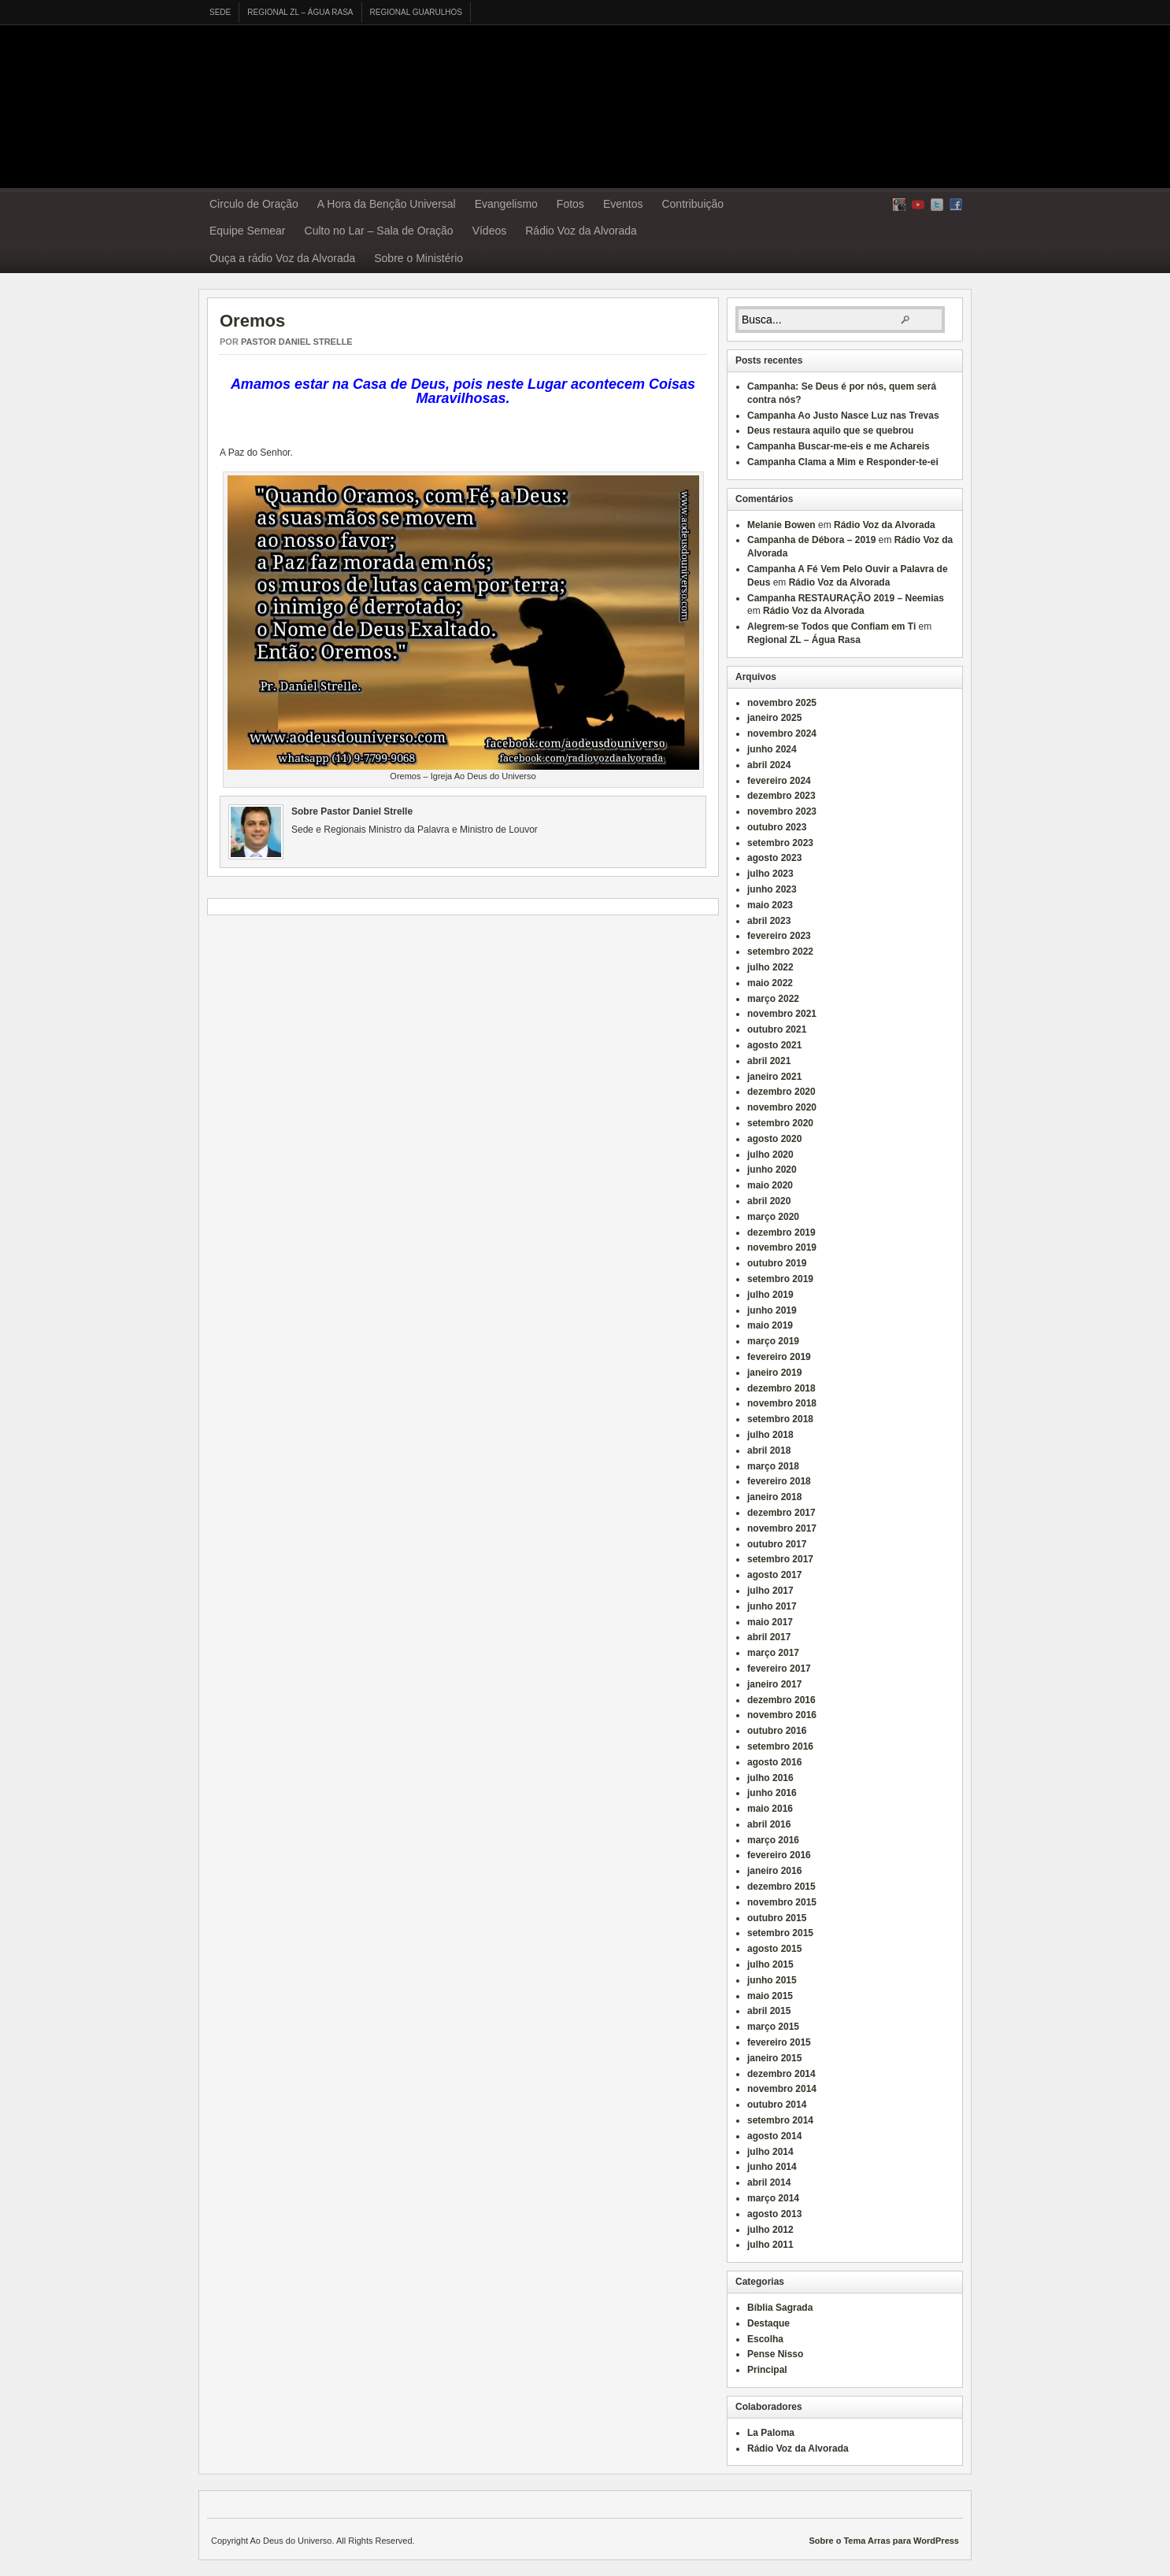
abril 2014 (768, 2182)
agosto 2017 (774, 1574)
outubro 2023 (776, 827)
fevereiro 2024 (779, 780)
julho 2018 (770, 1434)
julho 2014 (770, 2151)
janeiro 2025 (774, 717)
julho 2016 (770, 1777)
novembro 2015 (781, 1902)
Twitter (937, 204)
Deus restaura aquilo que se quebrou (830, 430)
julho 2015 (770, 1964)
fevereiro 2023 (779, 935)
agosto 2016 (774, 1762)
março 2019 (773, 1341)
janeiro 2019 (774, 1372)
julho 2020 (770, 1154)
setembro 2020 (780, 1123)
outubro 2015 (776, 1918)
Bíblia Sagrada (780, 2307)
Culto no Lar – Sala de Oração (379, 230)
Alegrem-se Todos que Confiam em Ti (831, 626)
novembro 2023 (781, 811)
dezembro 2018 (781, 1388)
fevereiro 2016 (779, 1855)
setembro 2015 (780, 1932)
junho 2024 (772, 749)
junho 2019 (772, 1310)
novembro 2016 (781, 1714)
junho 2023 (772, 889)
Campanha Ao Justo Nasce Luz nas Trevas (843, 415)
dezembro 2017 (781, 1512)
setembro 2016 (780, 1746)
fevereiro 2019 (779, 1356)
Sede (220, 12)
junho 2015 (772, 1980)
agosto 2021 (774, 1045)
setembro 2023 (780, 842)
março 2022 (773, 998)
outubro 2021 (776, 1029)
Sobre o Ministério (418, 258)
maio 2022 (770, 983)
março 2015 (773, 2026)
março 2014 (773, 2198)
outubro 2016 (776, 1730)
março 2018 (773, 1466)
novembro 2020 (781, 1107)
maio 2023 (770, 905)
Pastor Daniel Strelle (297, 341)
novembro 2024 (781, 733)
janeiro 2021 (774, 1076)
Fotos (570, 204)
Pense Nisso (775, 2354)
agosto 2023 (774, 857)
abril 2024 (768, 765)
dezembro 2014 (781, 2073)
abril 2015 (768, 2010)
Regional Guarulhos (416, 12)
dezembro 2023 (781, 795)
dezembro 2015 (781, 1886)
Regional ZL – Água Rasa (300, 12)
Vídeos (489, 230)
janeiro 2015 (774, 2058)
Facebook (956, 204)
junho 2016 (772, 1792)
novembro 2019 (781, 1247)
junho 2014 (772, 2166)
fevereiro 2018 (779, 1481)
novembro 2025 (781, 702)
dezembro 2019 (781, 1232)
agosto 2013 (774, 2213)
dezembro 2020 (781, 1091)
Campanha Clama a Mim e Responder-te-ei (843, 462)
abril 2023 (768, 920)
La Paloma (770, 2432)
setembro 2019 (780, 1278)
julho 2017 (770, 1590)
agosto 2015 (774, 1948)
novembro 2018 (781, 1403)
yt (918, 204)
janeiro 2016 (774, 1870)
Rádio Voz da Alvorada (581, 230)
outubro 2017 (776, 1544)
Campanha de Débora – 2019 (811, 539)
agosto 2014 (774, 2136)
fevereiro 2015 (779, 2042)
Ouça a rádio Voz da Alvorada (282, 258)
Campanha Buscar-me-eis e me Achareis (838, 446)
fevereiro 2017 (779, 1668)
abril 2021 (768, 1060)
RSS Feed (899, 204)
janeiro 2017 (774, 1684)
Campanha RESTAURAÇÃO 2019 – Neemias (845, 598)
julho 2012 (770, 2229)
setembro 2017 (780, 1559)
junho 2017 (772, 1606)
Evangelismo (506, 204)
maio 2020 (770, 1185)
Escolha (765, 2339)
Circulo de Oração (253, 204)
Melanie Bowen (781, 524)
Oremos (252, 321)
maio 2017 (770, 1622)
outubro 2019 (776, 1263)
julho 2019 (770, 1294)
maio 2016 (770, 1808)
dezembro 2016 (781, 1700)
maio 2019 (770, 1325)
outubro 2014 (776, 2104)
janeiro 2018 (774, 1496)
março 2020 (773, 1216)
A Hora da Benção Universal (386, 204)
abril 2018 (768, 1450)
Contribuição (692, 204)
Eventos (623, 204)
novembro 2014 (781, 2088)
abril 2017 (768, 1637)
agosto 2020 (774, 1138)
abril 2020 (768, 1201)
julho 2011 (770, 2244)
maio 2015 (770, 1995)
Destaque (768, 2323)
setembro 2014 (780, 2120)
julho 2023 (770, 873)
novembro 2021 (781, 1013)
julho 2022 (770, 967)
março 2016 (773, 1840)
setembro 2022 (780, 951)
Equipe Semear (247, 230)
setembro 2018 (780, 1419)
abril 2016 (768, 1824)
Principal (767, 2369)
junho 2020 (772, 1169)
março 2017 (773, 1652)
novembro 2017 (781, 1528)
